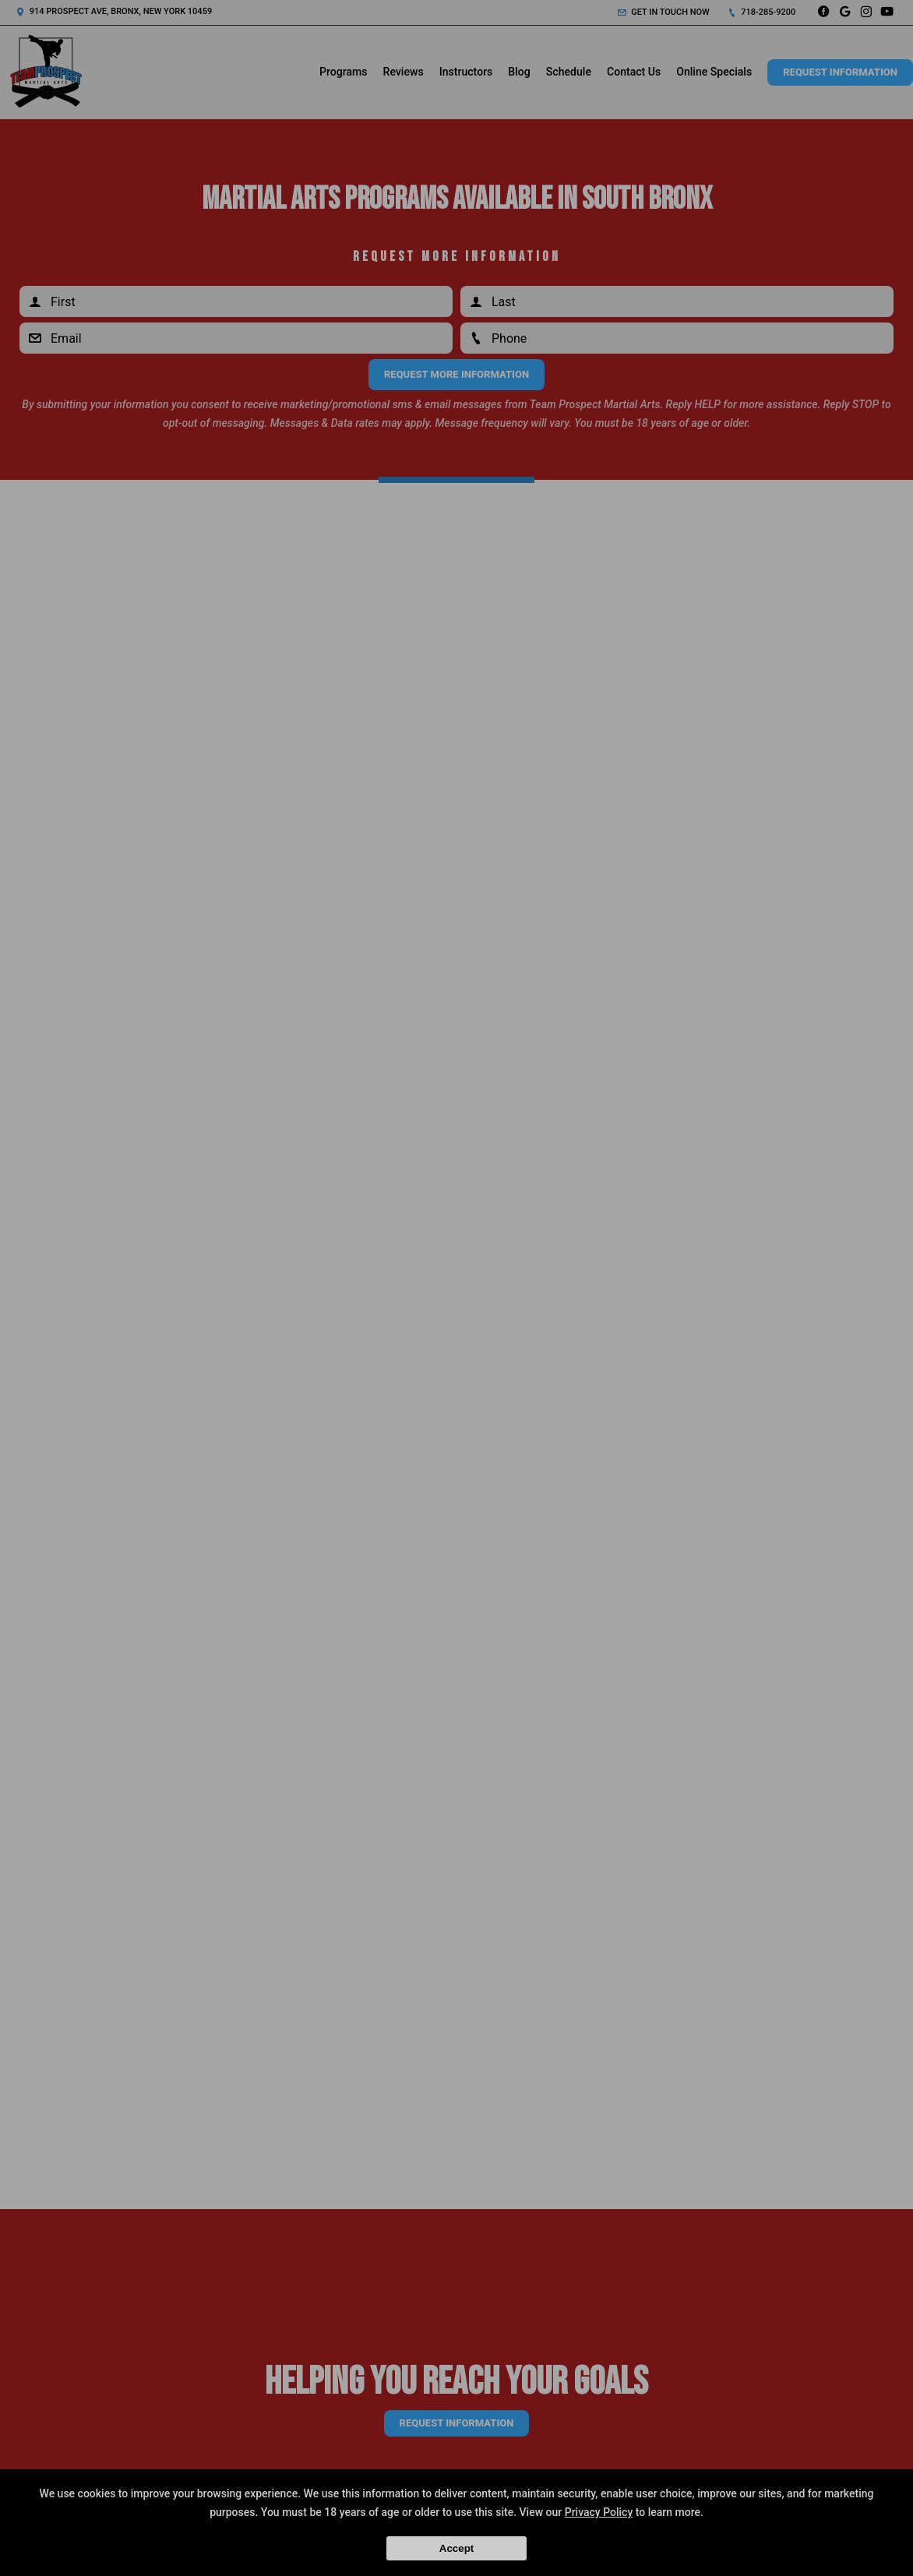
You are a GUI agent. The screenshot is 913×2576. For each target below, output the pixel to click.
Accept (456, 2548)
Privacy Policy (599, 2512)
